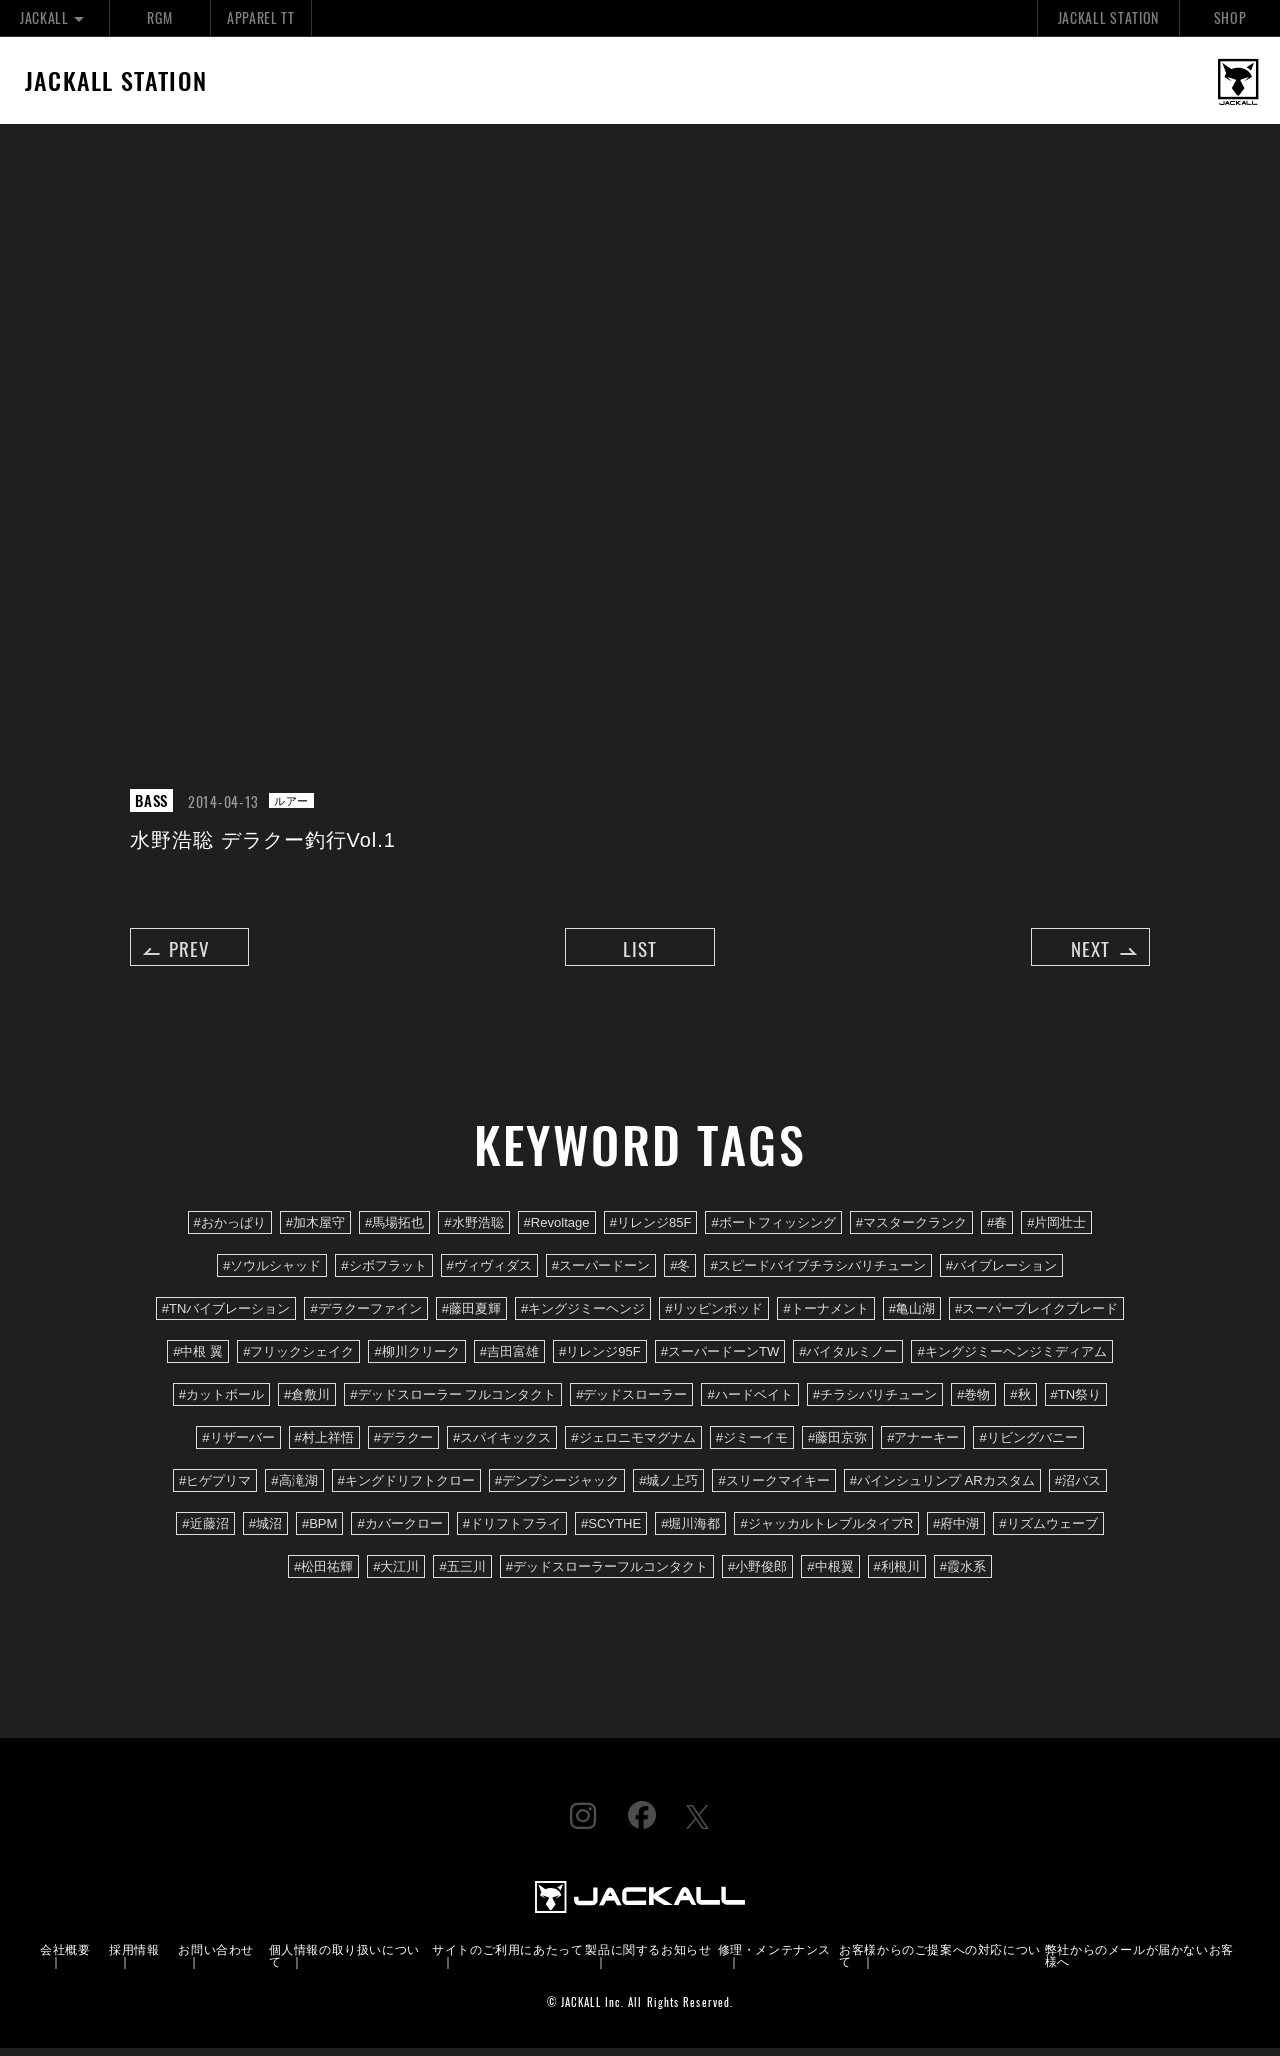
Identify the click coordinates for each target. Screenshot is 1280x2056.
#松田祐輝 (323, 1575)
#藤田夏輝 (471, 1316)
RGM (159, 17)
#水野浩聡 (473, 1230)
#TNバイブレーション (226, 1316)
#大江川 (396, 1575)
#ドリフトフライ (512, 1532)
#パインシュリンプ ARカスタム (942, 1488)
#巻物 (973, 1402)
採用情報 (134, 1956)
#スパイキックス (502, 1445)
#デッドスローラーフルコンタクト (607, 1575)
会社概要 (65, 1956)
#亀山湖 (912, 1316)
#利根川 (897, 1575)
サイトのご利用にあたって (507, 1956)
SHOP (1230, 17)
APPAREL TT (261, 17)
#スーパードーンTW (720, 1359)
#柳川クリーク (416, 1359)
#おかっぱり (230, 1230)
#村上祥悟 (324, 1445)
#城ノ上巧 (668, 1488)
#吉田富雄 (509, 1359)
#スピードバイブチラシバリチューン (817, 1273)
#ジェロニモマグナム (633, 1445)
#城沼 (265, 1532)
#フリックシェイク (298, 1359)
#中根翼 (830, 1575)
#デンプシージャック (557, 1488)
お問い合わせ (216, 1956)
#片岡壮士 (1056, 1230)
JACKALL (54, 17)
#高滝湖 (294, 1488)
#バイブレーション (1001, 1273)
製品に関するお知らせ (648, 1956)
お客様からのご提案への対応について (940, 1962)
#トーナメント (825, 1316)
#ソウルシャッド (272, 1273)
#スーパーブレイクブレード (1036, 1316)
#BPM (320, 1532)
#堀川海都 (690, 1532)
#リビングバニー (1028, 1445)
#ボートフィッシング (773, 1230)
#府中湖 (956, 1532)
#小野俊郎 (757, 1575)
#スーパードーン (601, 1273)
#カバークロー (399, 1532)
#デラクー (403, 1445)
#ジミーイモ (752, 1445)
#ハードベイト (749, 1402)
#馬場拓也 (394, 1230)
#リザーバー (238, 1445)
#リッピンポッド (714, 1316)
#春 (997, 1230)
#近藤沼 (205, 1532)
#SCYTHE (611, 1532)
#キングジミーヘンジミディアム (1011, 1359)
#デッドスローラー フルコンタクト (453, 1402)
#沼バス (1078, 1488)
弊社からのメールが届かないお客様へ (1139, 1962)
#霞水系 (963, 1575)
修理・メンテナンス (774, 1956)
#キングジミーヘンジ (583, 1316)
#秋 (1020, 1402)
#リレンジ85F (651, 1230)
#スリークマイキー (773, 1488)
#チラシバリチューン (875, 1402)
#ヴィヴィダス (489, 1273)
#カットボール (221, 1402)
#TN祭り (1076, 1402)
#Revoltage (557, 1230)
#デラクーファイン (365, 1316)
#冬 (680, 1273)
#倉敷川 (307, 1402)
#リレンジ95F (600, 1359)
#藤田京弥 (837, 1445)
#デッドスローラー (631, 1402)
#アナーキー (923, 1445)
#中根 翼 (198, 1359)
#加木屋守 (315, 1230)
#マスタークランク (911, 1230)
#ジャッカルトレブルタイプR (826, 1532)
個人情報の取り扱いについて (344, 1962)
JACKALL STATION (1108, 17)
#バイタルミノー (848, 1359)
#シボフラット (383, 1273)
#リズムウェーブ (1048, 1532)
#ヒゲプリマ (215, 1488)
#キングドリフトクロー (406, 1488)
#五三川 (462, 1575)
